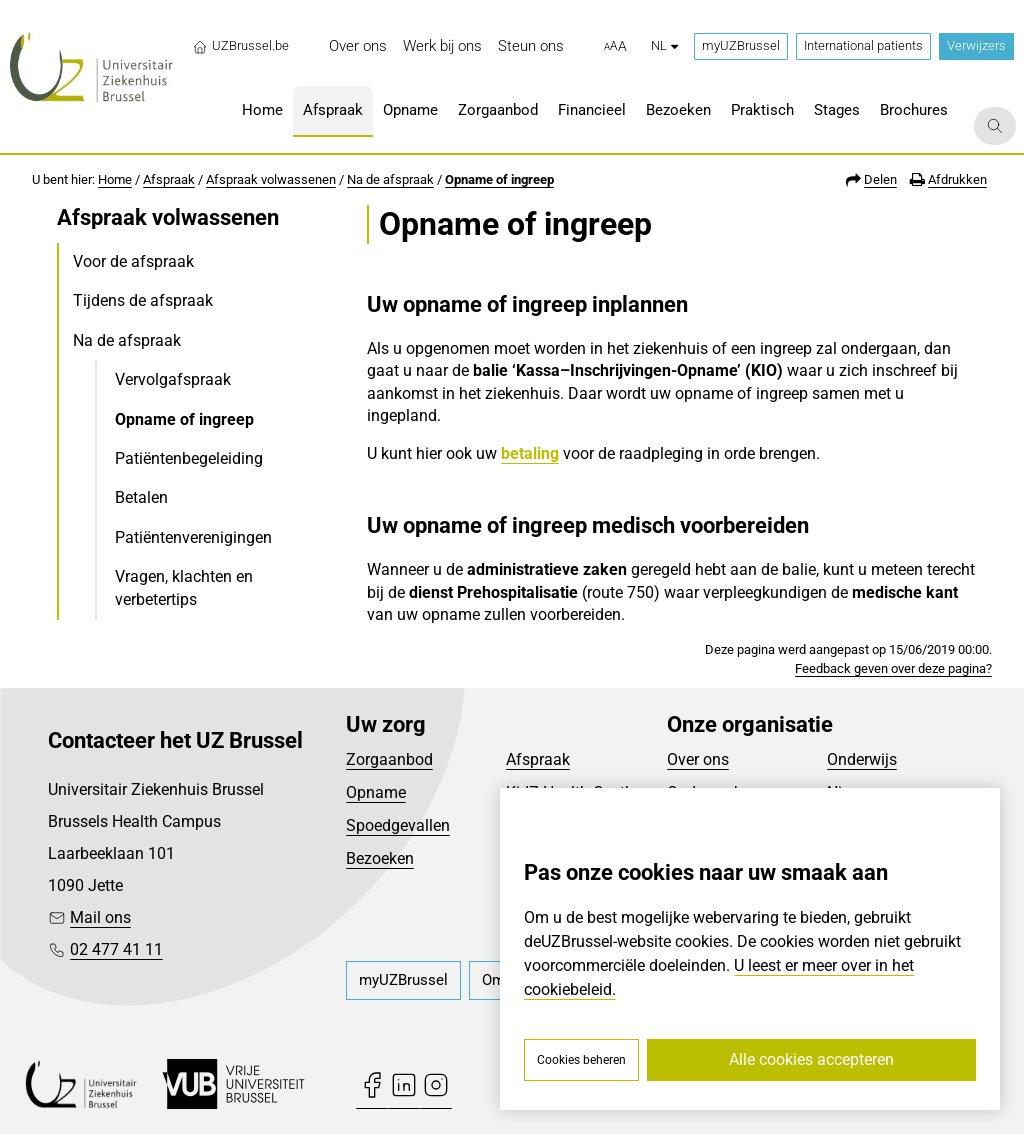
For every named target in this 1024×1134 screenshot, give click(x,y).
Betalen (141, 497)
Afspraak (169, 179)
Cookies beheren (581, 1060)
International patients (863, 45)
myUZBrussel (741, 45)
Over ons (698, 759)
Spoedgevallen (398, 825)
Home (115, 179)
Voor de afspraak (133, 261)
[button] (615, 47)
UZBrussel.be (240, 46)
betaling (530, 453)
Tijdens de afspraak (143, 300)
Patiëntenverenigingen (193, 537)
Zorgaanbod (389, 759)
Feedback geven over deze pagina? (893, 668)
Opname (376, 792)
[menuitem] (358, 46)
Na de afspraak (390, 179)
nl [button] (664, 45)
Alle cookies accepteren (811, 1059)
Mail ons (100, 917)
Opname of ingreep (499, 179)
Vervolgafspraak (173, 379)
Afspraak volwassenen (271, 179)
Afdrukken (957, 179)
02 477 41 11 (116, 949)
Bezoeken (380, 858)
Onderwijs (862, 759)
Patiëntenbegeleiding (189, 458)
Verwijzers (976, 45)
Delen (880, 179)
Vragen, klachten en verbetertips (184, 587)
